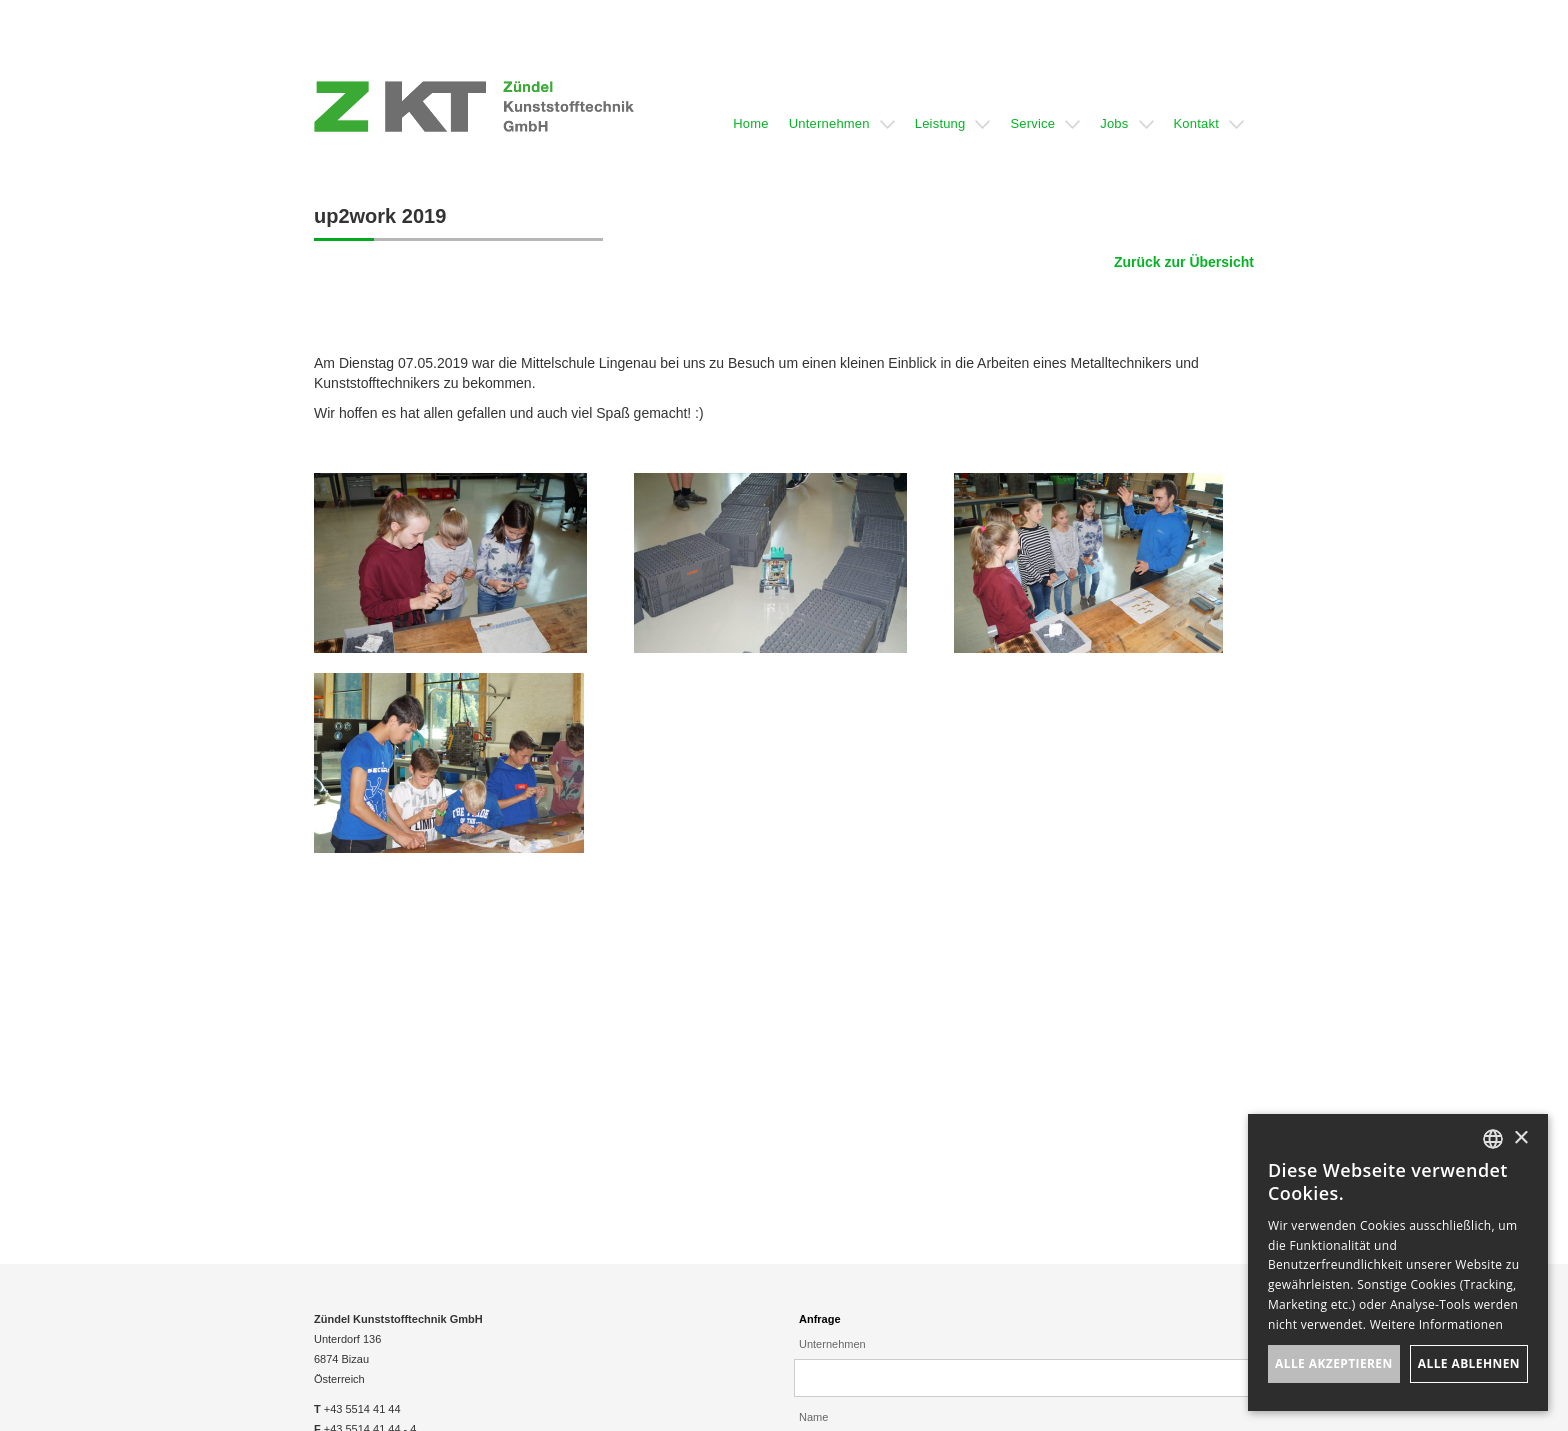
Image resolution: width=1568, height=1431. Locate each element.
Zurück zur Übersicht (1184, 262)
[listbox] (1493, 1139)
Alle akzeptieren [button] (1334, 1363)
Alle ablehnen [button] (1469, 1363)
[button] (750, 106)
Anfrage (820, 1319)
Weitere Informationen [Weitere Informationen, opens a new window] (1437, 1324)
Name (813, 1417)
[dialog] (1398, 1262)
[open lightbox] (450, 563)
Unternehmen (832, 1344)
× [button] (1520, 1138)
